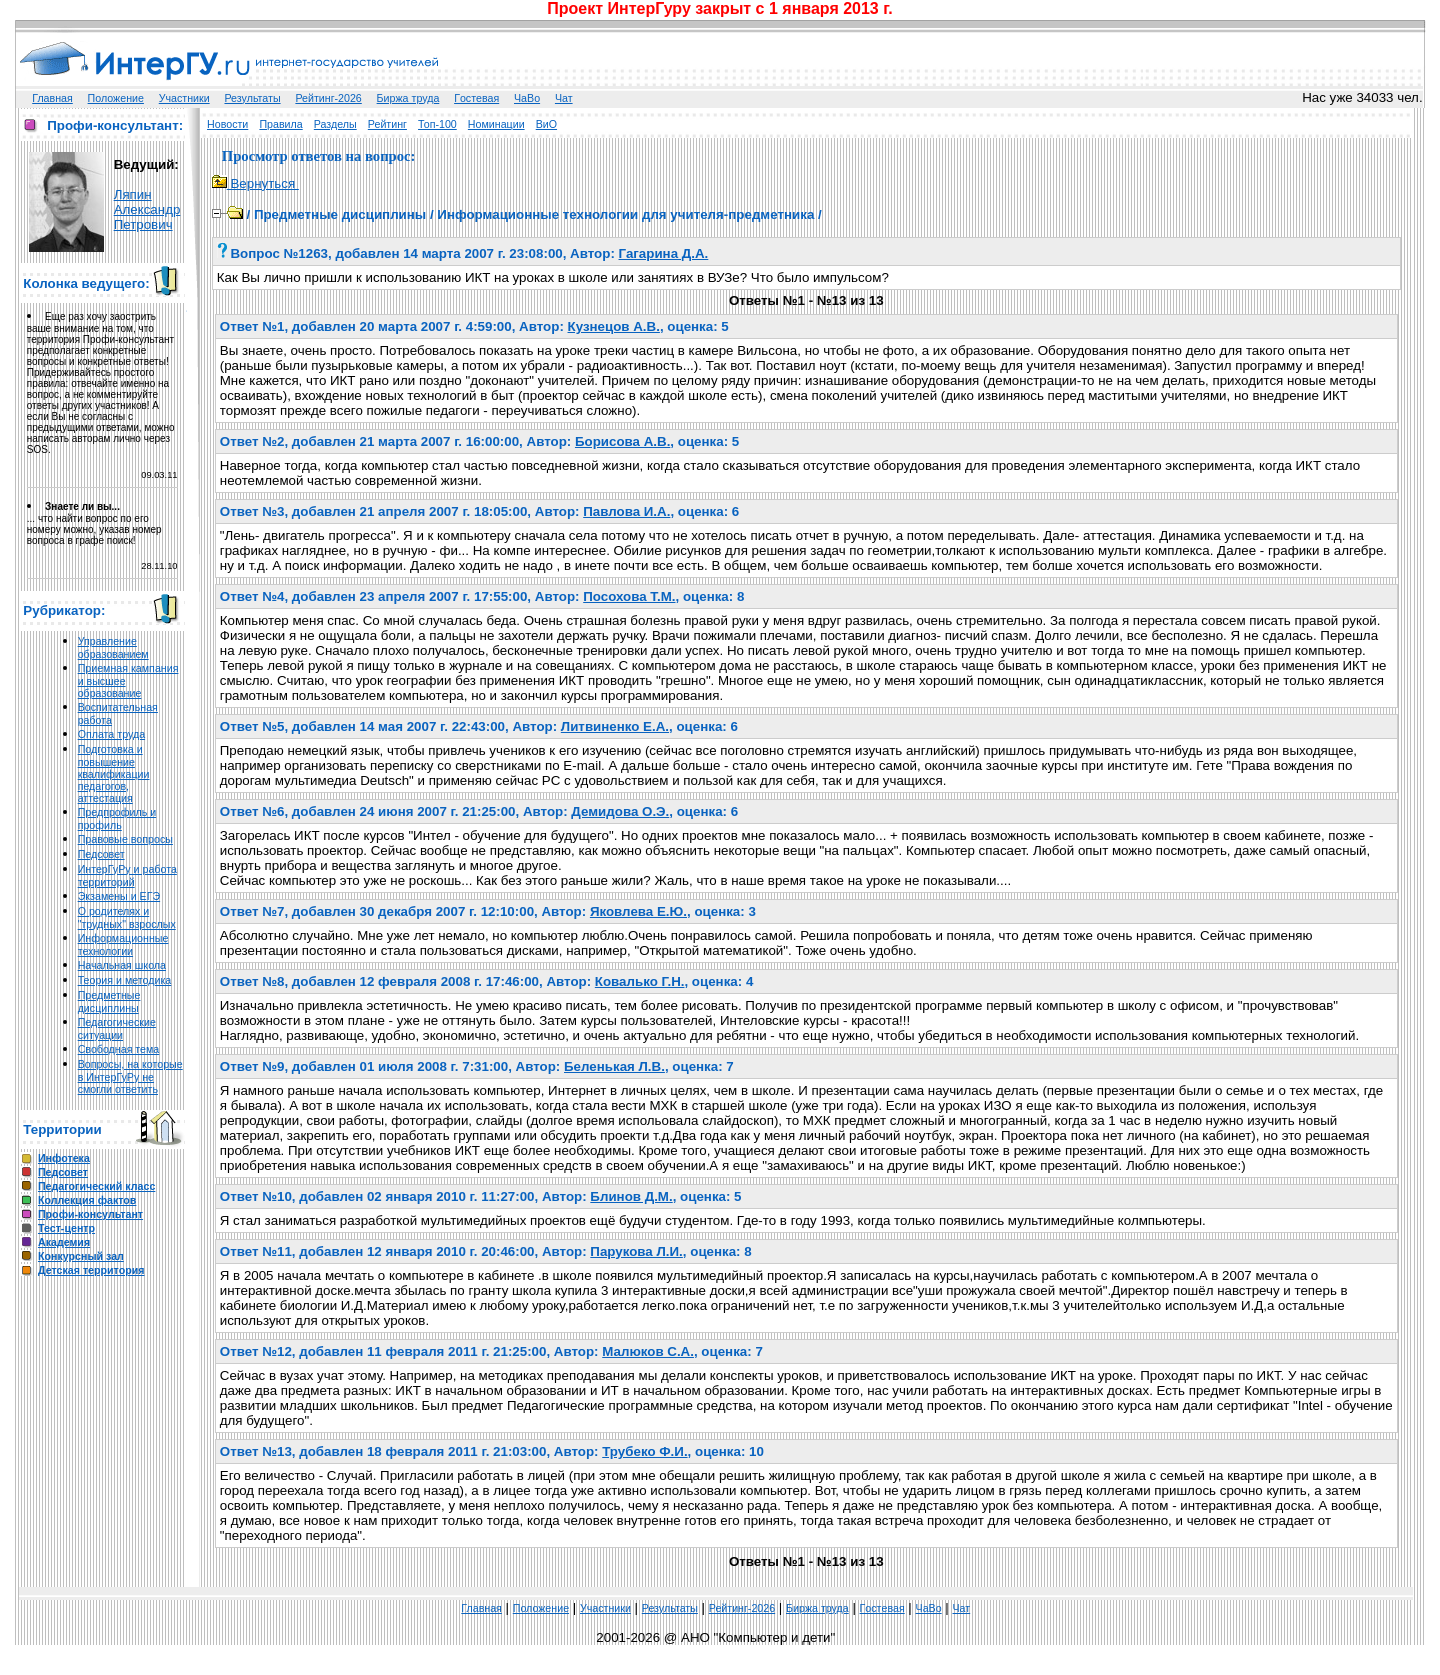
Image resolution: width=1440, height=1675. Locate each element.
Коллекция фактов (87, 1200)
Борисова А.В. (622, 441)
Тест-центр (66, 1228)
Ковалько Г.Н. (640, 981)
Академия (64, 1242)
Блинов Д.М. (631, 1196)
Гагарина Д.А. (664, 253)
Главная (52, 98)
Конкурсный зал (81, 1256)
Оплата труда (111, 734)
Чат (564, 98)
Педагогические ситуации (117, 1028)
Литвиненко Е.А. (615, 726)
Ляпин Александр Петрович (147, 209)
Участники (184, 98)
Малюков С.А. (648, 1351)
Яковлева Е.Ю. (638, 911)
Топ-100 (437, 124)
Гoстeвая (476, 98)
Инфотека (64, 1158)
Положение (116, 98)
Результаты (252, 98)
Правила (280, 124)
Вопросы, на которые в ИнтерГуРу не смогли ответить (130, 1076)
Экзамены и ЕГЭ (119, 896)
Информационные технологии (123, 944)
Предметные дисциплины (109, 1001)
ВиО (546, 124)
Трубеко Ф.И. (644, 1451)
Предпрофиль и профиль (117, 818)
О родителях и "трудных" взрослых (127, 917)
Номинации (496, 124)
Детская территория (91, 1270)
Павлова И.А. (626, 511)
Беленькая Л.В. (614, 1066)
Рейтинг (387, 124)
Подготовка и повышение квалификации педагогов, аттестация (114, 773)
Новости (227, 124)
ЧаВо (527, 98)
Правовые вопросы (125, 839)
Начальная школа (122, 965)
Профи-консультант (90, 1214)
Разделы (335, 124)
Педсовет (101, 854)
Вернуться (255, 183)
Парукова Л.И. (636, 1251)
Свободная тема (119, 1049)
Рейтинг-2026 (328, 98)
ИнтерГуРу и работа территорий (127, 875)
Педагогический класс (96, 1186)
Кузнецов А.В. (614, 326)
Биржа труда (408, 98)
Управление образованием (113, 647)
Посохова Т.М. (629, 596)
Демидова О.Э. (620, 811)
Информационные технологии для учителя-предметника (625, 214)
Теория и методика (125, 980)
